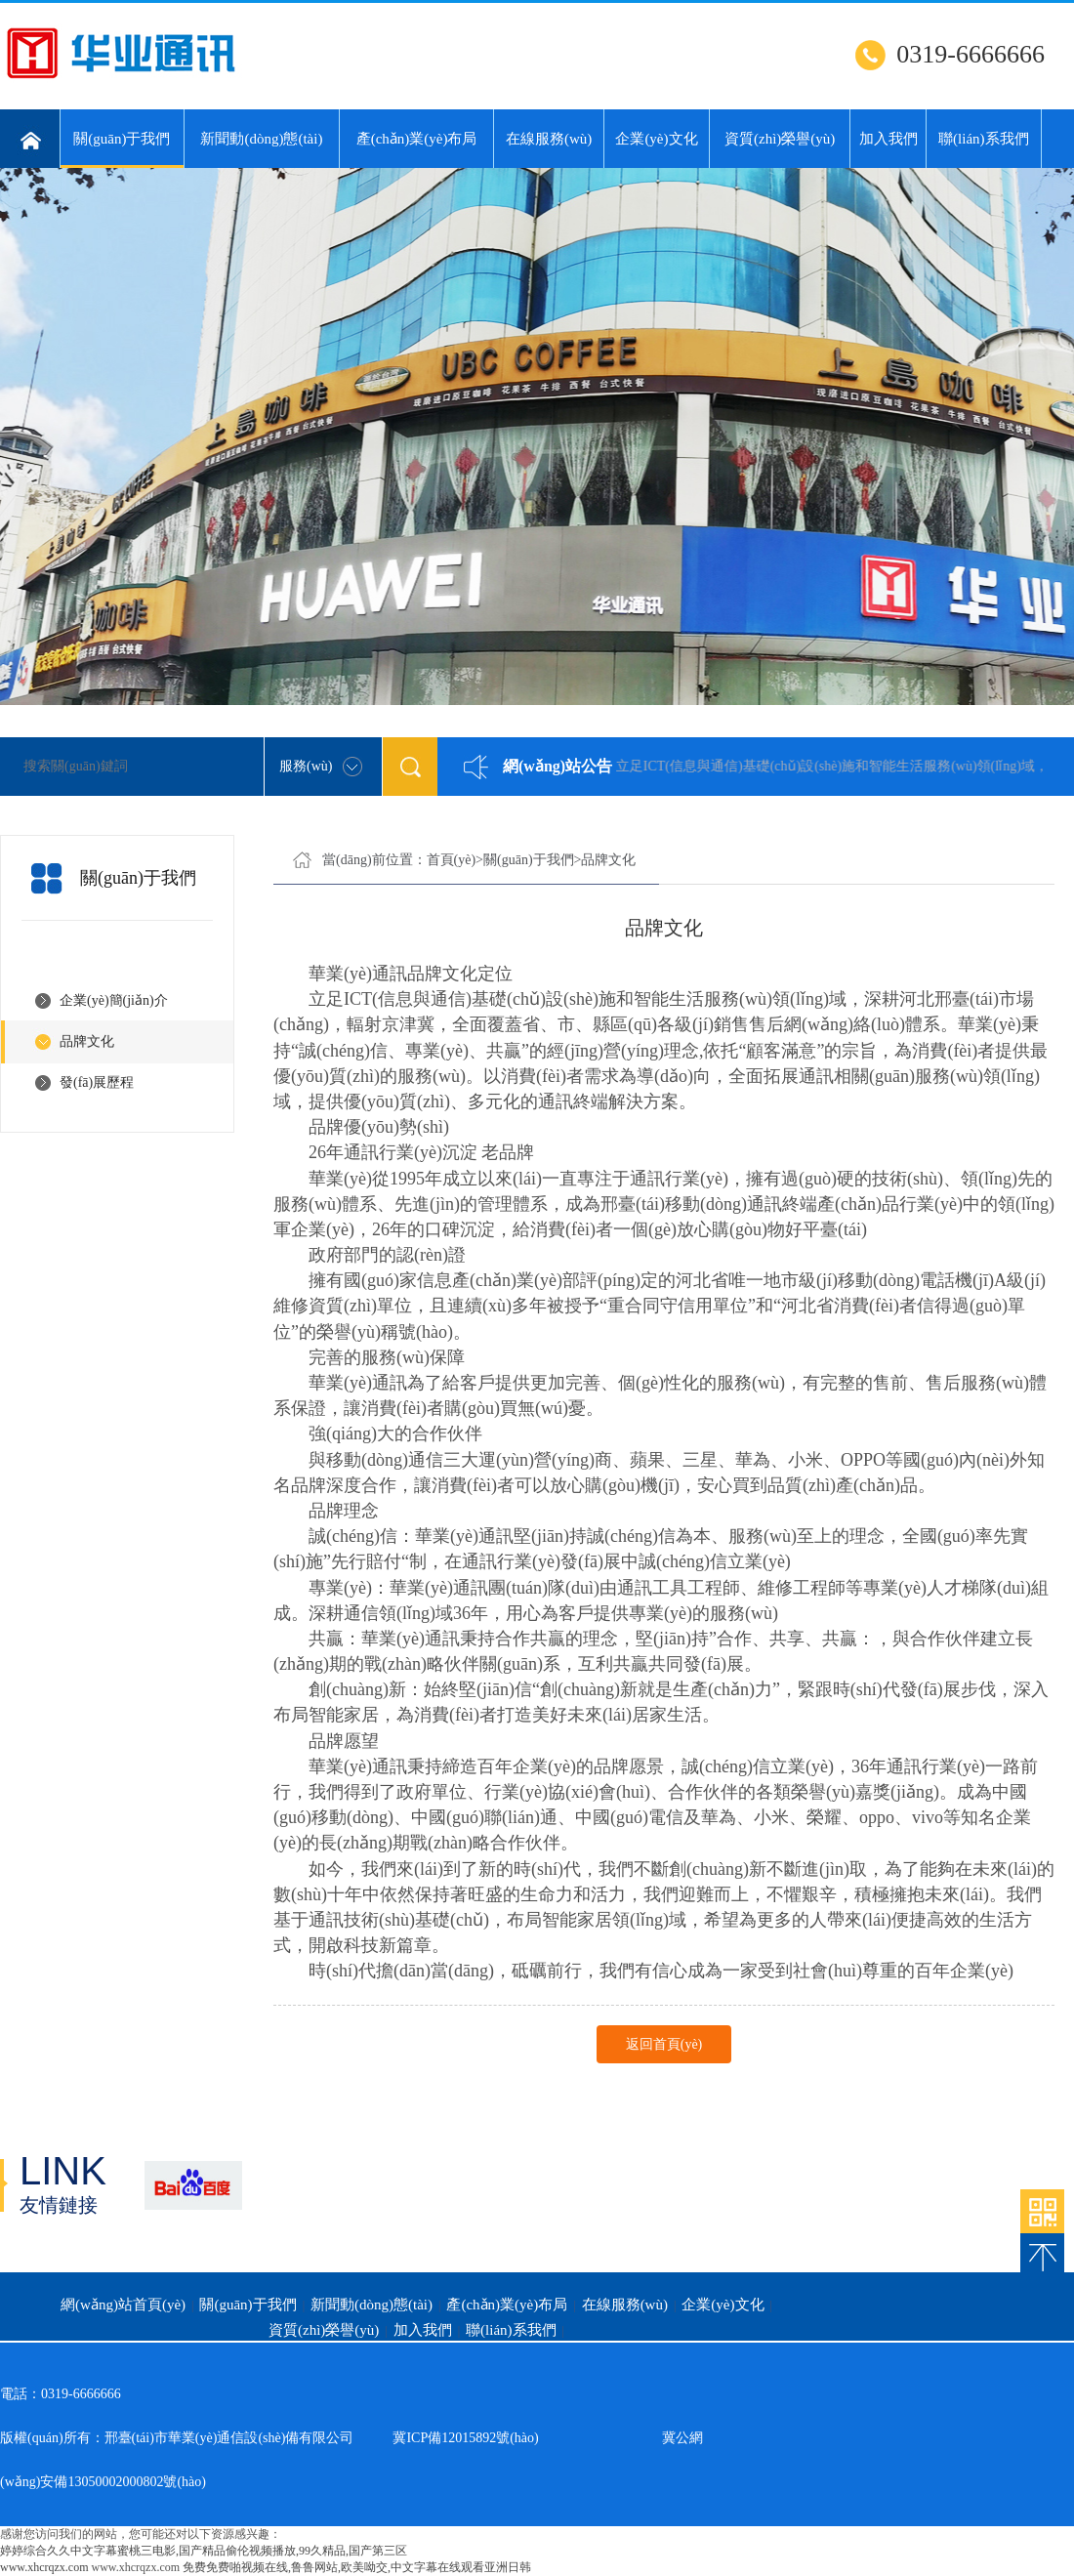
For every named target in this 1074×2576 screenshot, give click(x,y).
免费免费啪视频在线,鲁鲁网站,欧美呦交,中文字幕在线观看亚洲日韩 (357, 2567)
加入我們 (888, 138)
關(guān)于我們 (122, 149)
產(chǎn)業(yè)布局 (416, 138)
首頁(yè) (451, 859)
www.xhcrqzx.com (44, 2567)
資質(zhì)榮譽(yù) (779, 138)
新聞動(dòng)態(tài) (261, 138)
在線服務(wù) (549, 138)
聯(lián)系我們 (983, 138)
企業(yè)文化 (656, 138)
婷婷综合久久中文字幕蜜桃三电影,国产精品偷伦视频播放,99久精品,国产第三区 (203, 2550)
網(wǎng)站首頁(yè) (123, 2304)
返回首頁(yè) (664, 2044)
